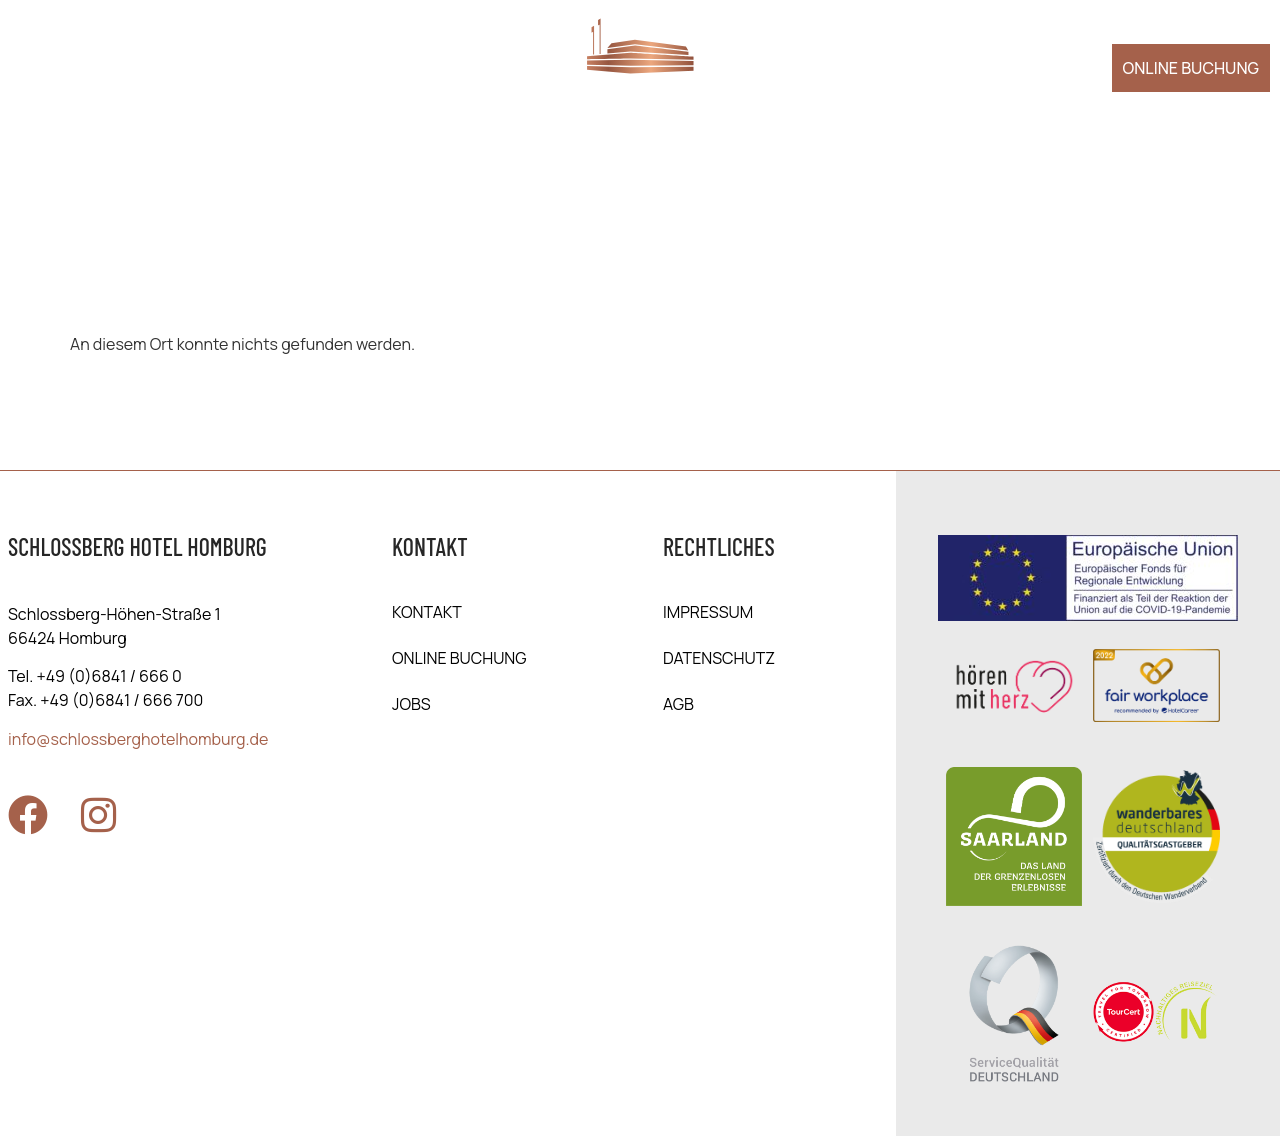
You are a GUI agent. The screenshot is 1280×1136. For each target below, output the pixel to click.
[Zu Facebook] (28, 815)
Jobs (411, 704)
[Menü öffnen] (42, 65)
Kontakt (427, 612)
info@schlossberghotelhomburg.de (138, 739)
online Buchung (459, 658)
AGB (678, 704)
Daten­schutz (719, 658)
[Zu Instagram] (98, 815)
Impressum (708, 612)
